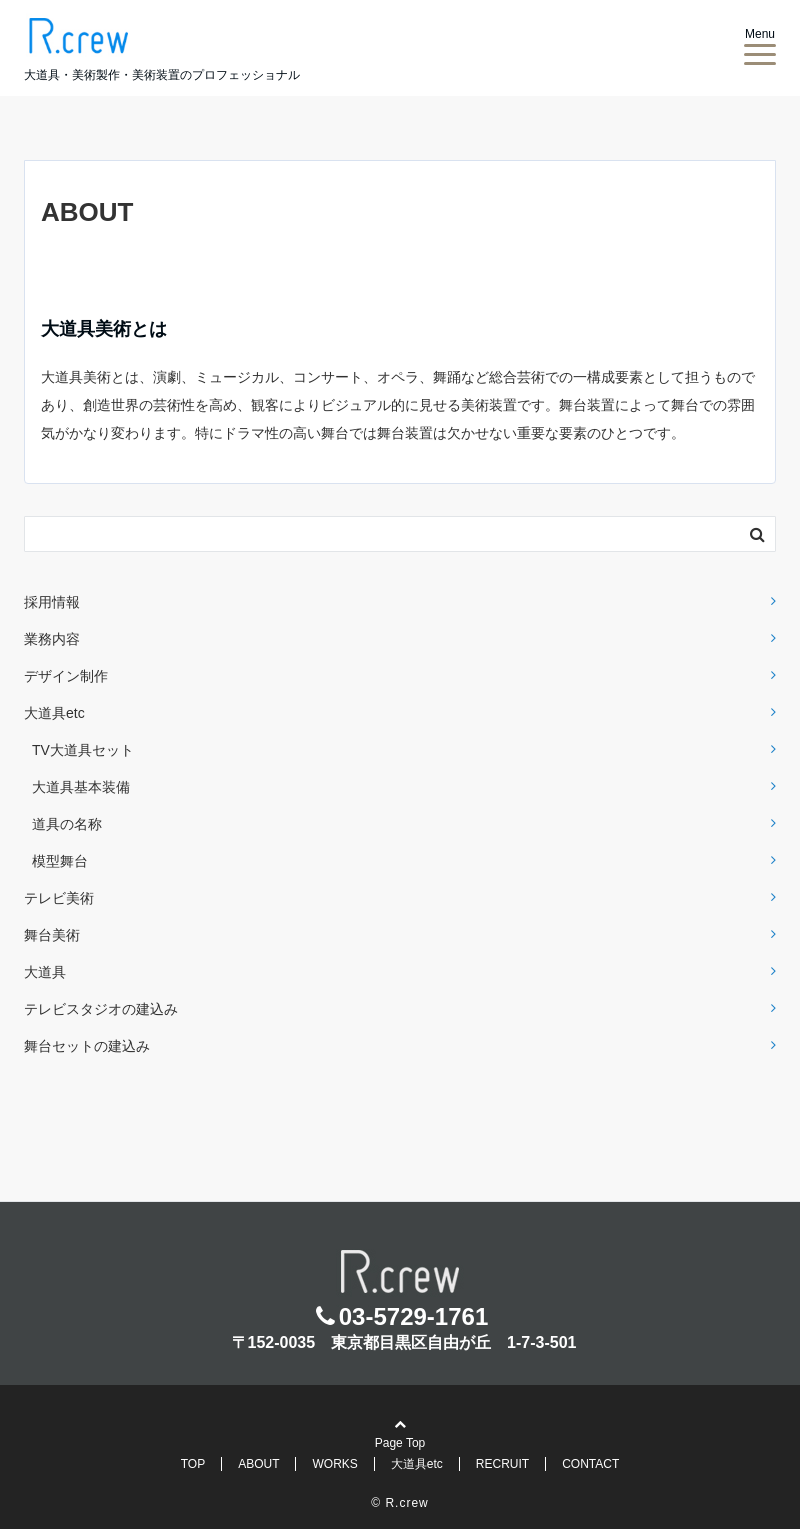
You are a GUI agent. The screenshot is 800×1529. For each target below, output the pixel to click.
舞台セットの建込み (87, 1046)
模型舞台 (60, 861)
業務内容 (52, 639)
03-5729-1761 (413, 1316)
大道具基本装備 (81, 787)
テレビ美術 (59, 898)
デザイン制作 (66, 676)
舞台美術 (52, 935)
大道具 (45, 972)
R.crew (406, 1503)
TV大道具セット (83, 750)
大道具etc (54, 713)
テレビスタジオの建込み (101, 1009)
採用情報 (52, 602)
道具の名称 (67, 824)
